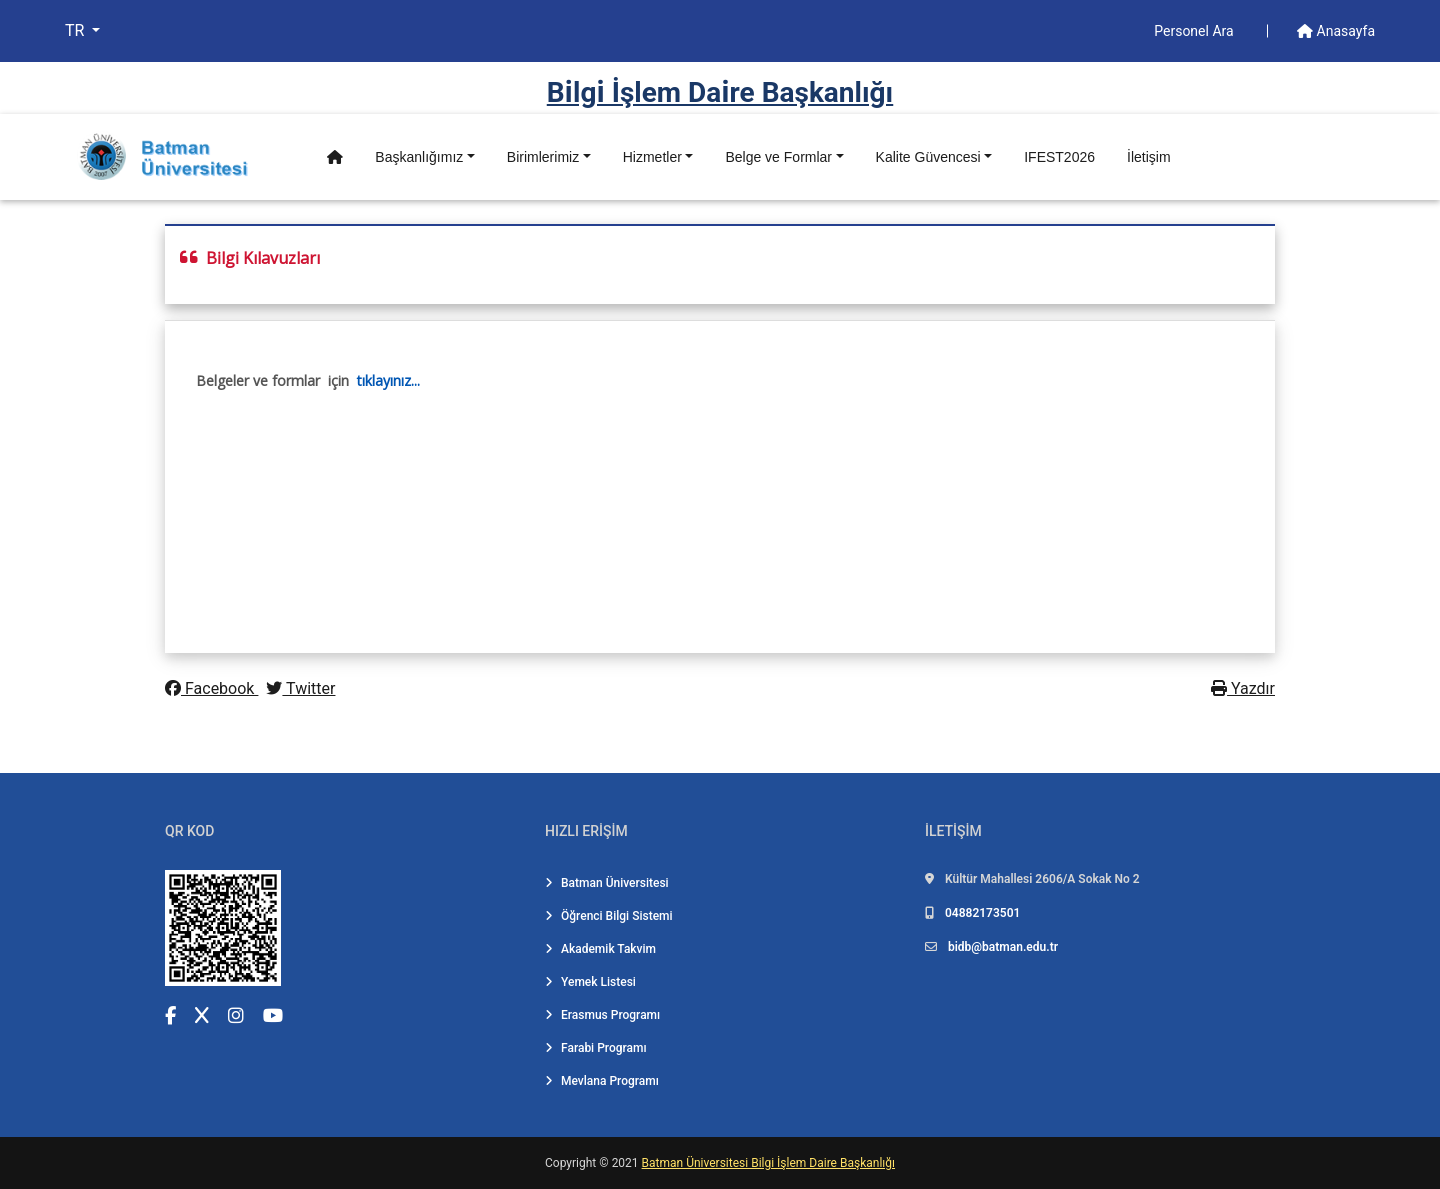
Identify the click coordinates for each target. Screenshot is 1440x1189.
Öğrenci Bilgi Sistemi (609, 916)
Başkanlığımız (419, 157)
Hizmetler (652, 157)
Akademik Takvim (600, 949)
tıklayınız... (388, 380)
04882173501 (982, 913)
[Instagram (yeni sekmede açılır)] (236, 1015)
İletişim (1149, 157)
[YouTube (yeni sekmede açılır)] (273, 1015)
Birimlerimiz (543, 157)
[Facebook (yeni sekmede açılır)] (170, 1015)
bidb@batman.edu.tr (1003, 947)
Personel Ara (1195, 31)
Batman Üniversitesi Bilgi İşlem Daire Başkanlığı (768, 1163)
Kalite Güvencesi (928, 157)
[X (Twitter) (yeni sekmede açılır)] (202, 1015)
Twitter (300, 688)
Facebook (211, 688)
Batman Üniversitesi (607, 883)
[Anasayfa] (335, 157)
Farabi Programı (596, 1048)
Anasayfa (1336, 31)
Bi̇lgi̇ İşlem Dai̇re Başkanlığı (720, 92)
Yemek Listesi (590, 982)
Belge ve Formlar (778, 157)
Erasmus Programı (602, 1015)
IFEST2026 (1059, 157)
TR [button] (76, 30)
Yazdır (1243, 688)
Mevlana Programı (602, 1081)
